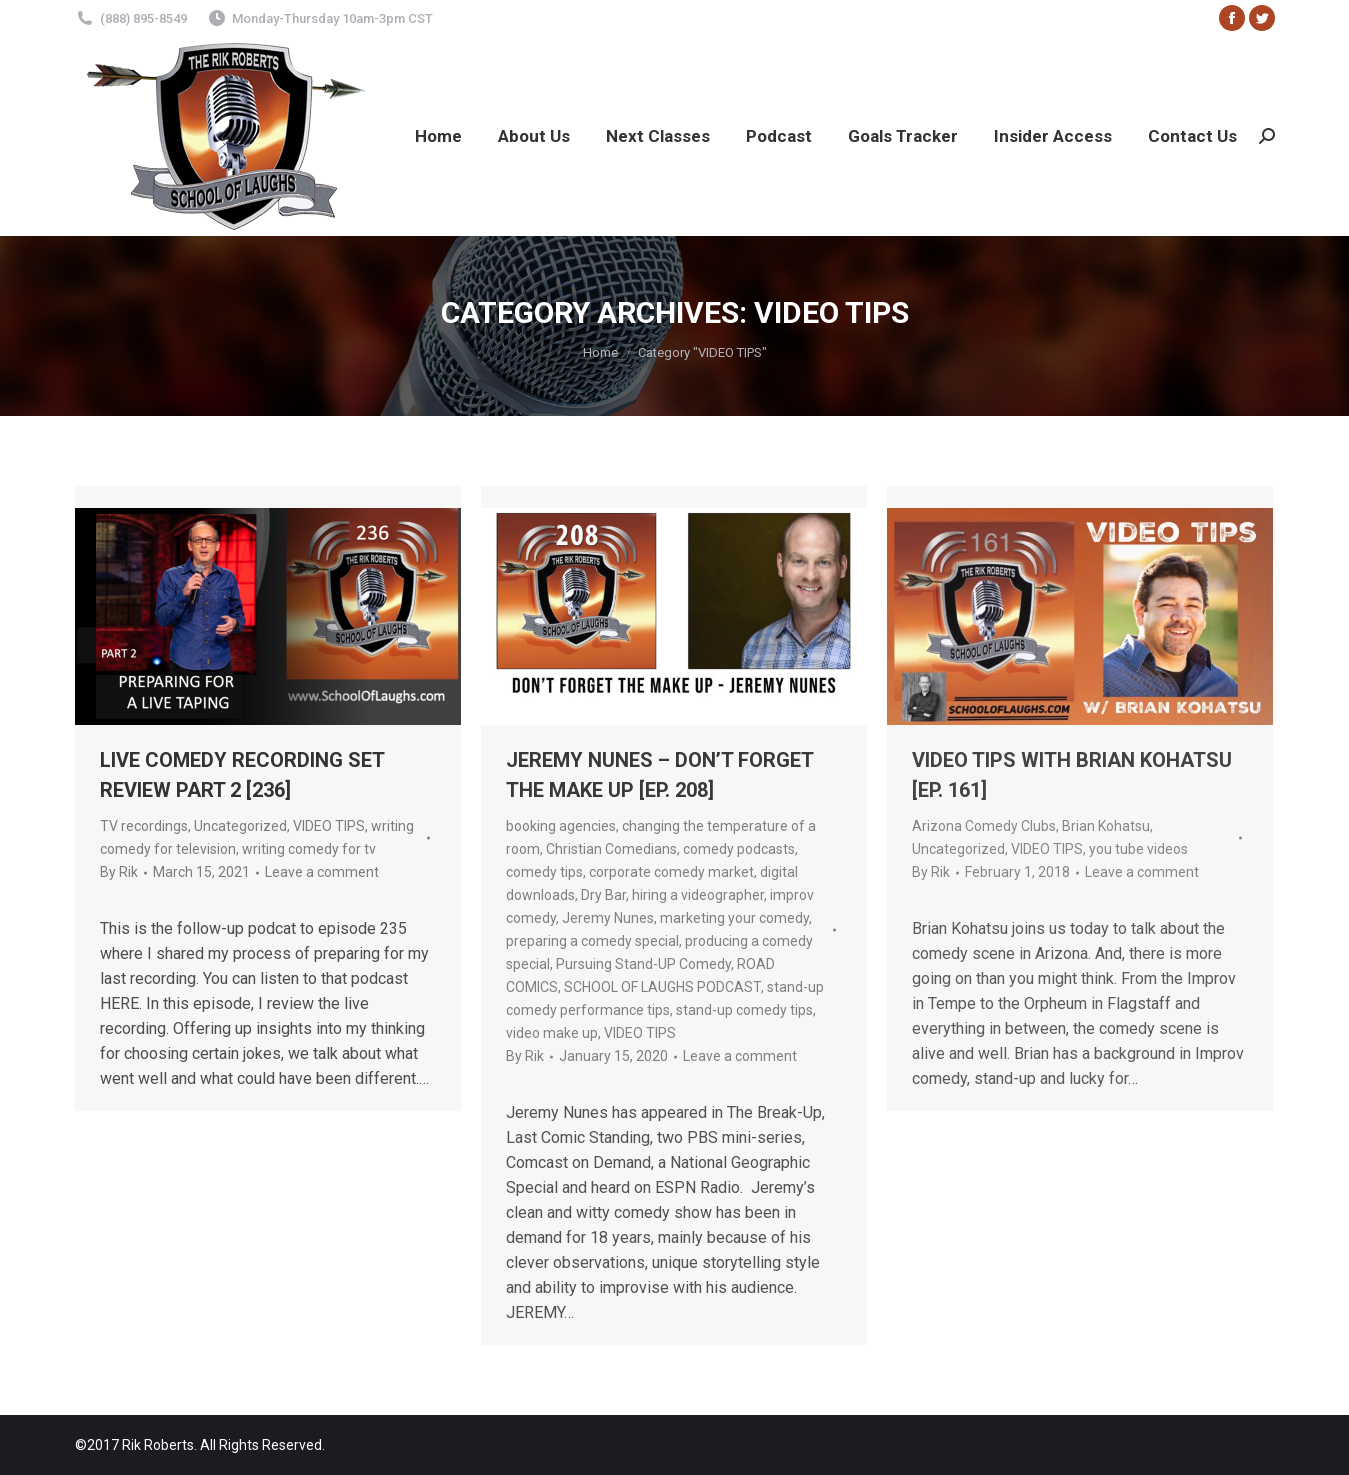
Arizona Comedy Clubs (984, 826)
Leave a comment (322, 872)
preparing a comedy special (592, 941)
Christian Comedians (611, 849)
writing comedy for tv (309, 849)
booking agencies (561, 826)
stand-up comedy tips (744, 1010)
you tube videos (1138, 849)
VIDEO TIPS (329, 826)
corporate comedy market (671, 872)
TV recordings (144, 826)
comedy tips (544, 872)
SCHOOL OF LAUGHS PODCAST (662, 987)
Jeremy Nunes (608, 918)
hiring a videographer (698, 895)
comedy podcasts (739, 849)
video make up (552, 1033)
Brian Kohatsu (1106, 826)
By (119, 872)
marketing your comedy (734, 918)
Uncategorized (240, 826)
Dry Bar (603, 895)
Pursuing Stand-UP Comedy (643, 964)
